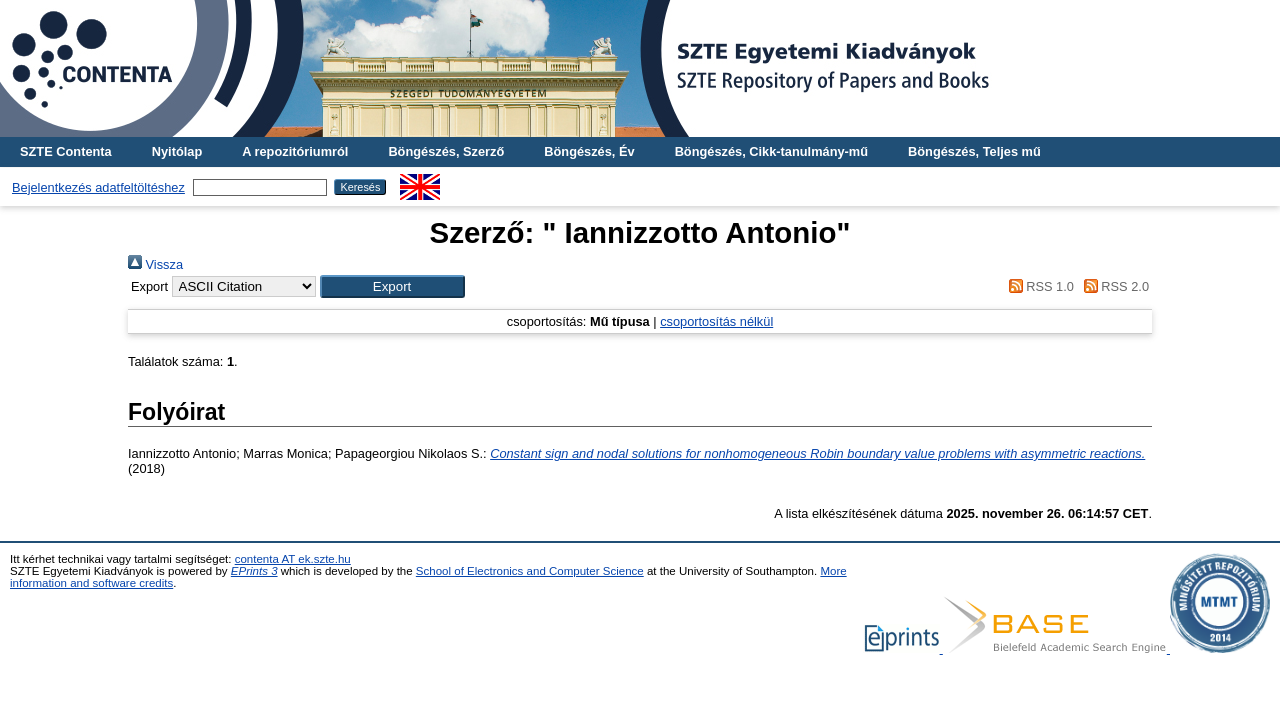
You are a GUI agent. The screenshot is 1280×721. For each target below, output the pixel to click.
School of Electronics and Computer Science (530, 571)
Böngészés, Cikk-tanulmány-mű (771, 151)
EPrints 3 (254, 571)
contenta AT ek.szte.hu (293, 559)
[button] (392, 286)
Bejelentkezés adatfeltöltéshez (98, 187)
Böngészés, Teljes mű (974, 151)
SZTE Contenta (66, 151)
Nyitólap (177, 151)
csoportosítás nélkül (716, 321)
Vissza (155, 264)
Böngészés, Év (589, 151)
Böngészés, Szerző (446, 151)
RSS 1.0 (1038, 286)
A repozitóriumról (295, 151)
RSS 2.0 (1113, 286)
